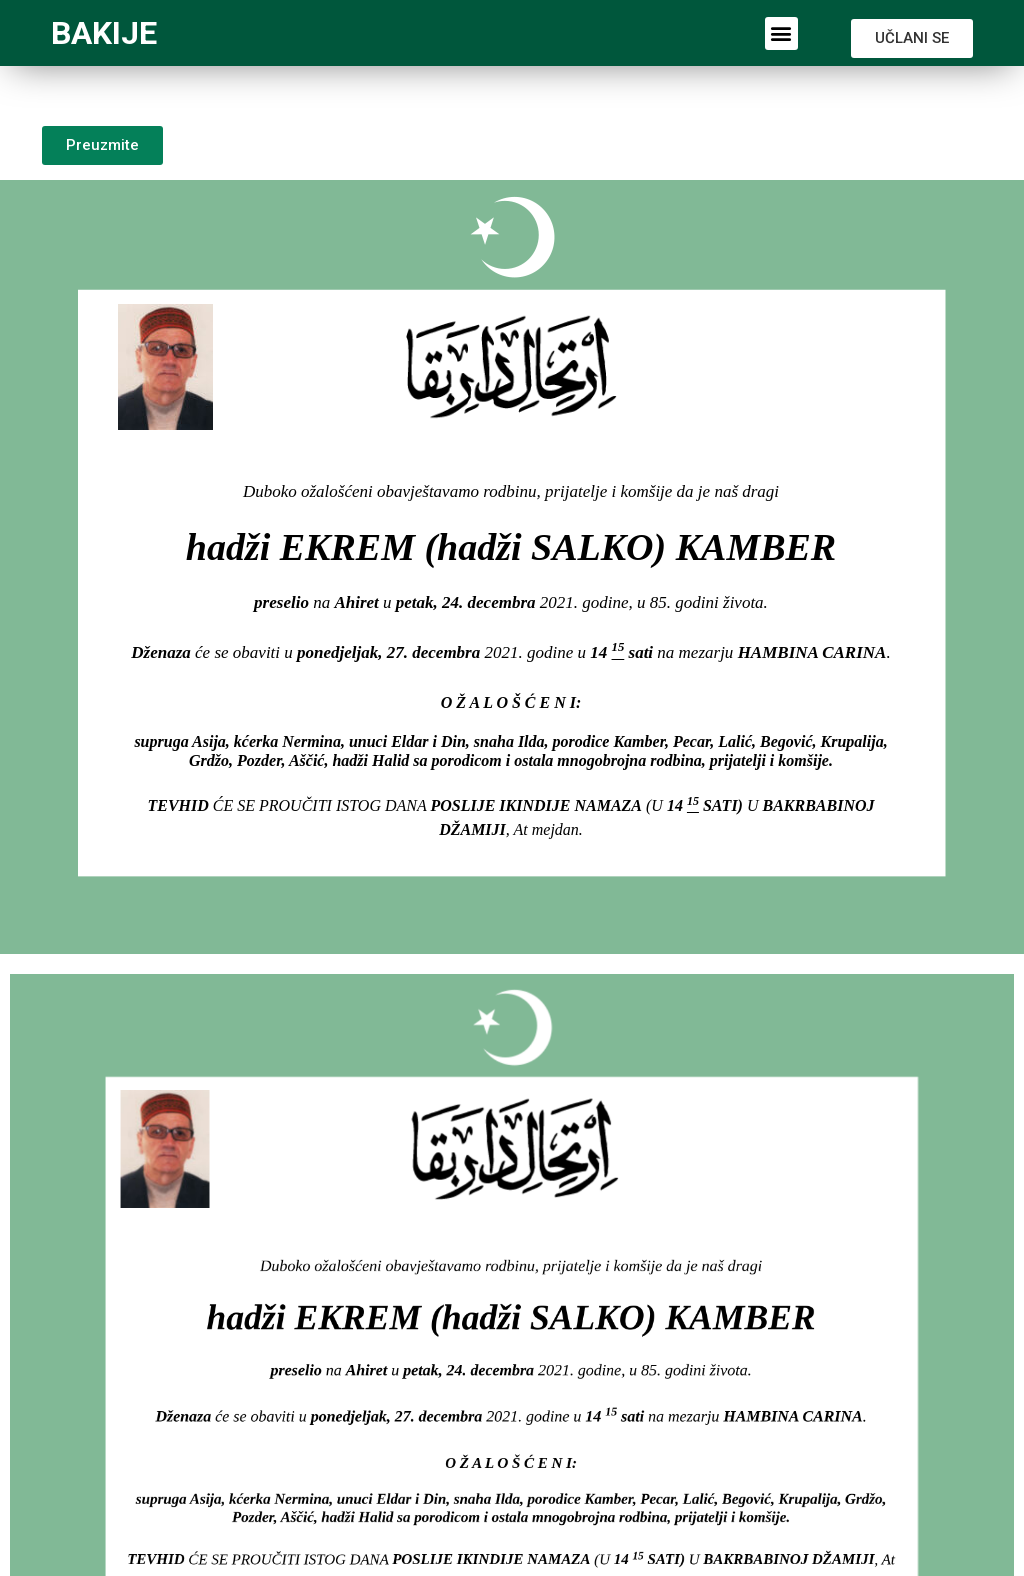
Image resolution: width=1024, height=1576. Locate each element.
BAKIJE (104, 33)
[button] (781, 33)
